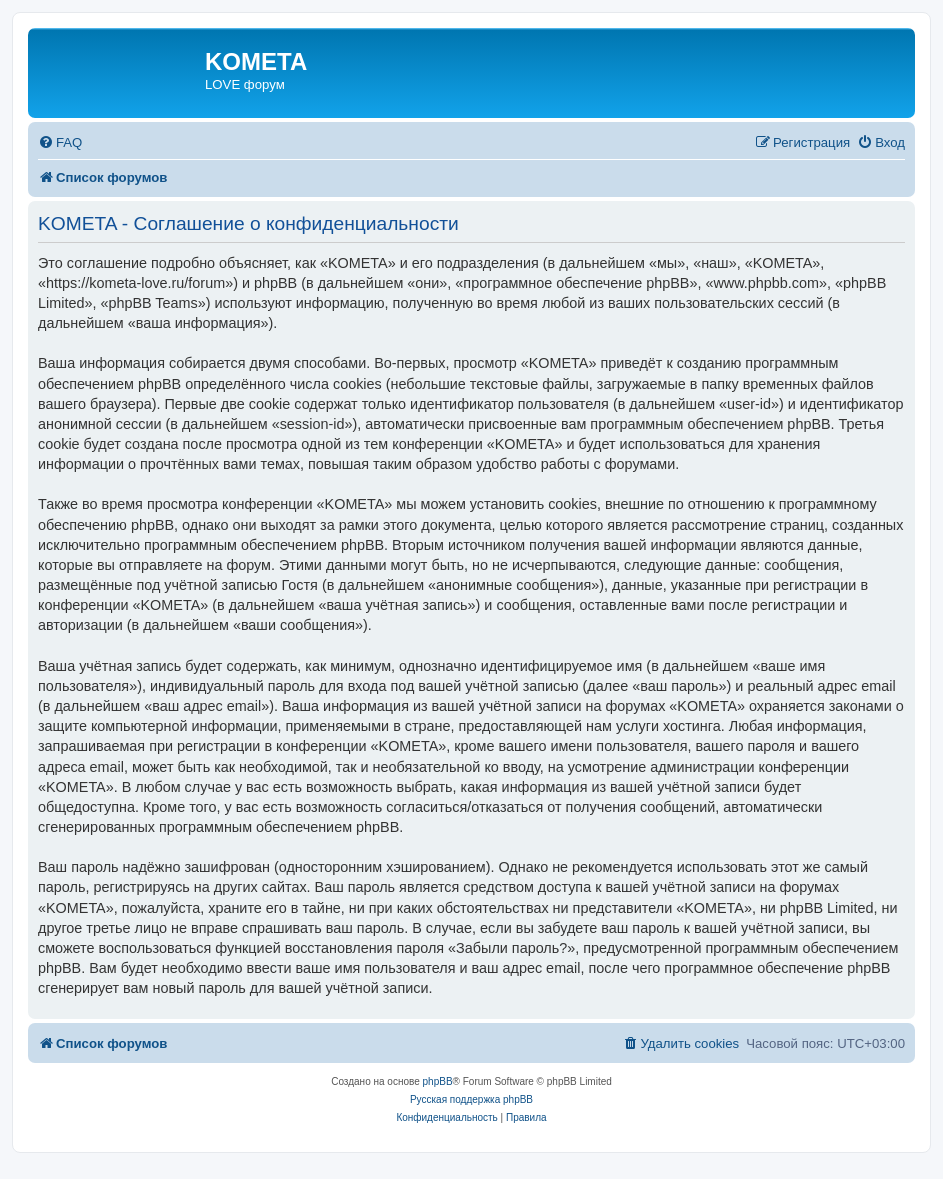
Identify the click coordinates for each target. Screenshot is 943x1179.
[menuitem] (60, 142)
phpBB (438, 1081)
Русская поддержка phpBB (471, 1099)
